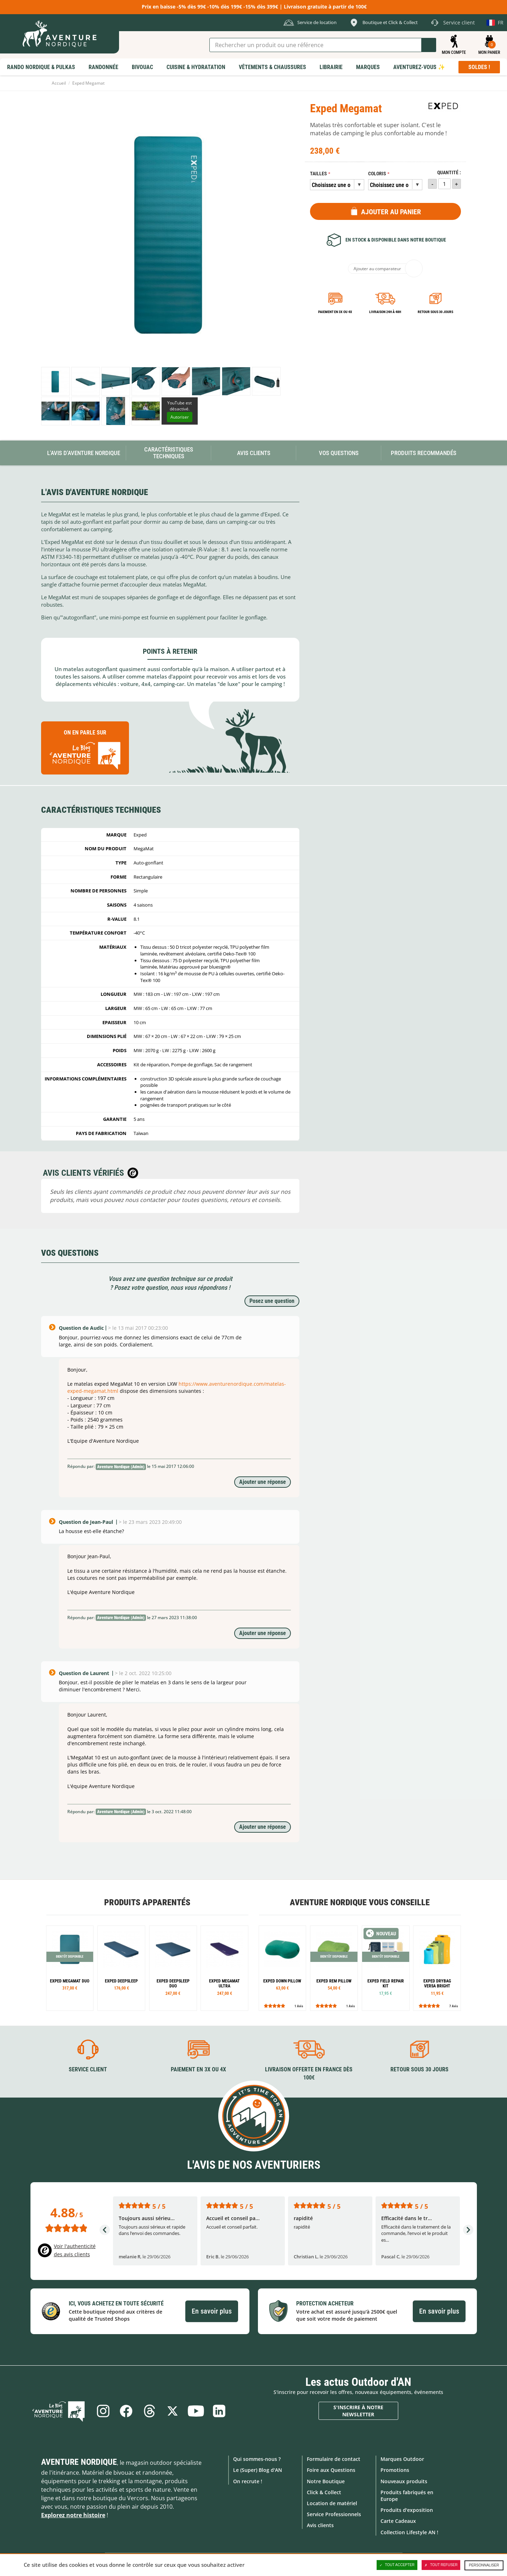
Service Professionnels (334, 2514)
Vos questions (339, 452)
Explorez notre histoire (73, 2515)
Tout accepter (397, 2565)
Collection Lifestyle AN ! (409, 2532)
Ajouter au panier (391, 212)
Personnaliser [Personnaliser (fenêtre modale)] (484, 2565)
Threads (149, 2411)
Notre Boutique (326, 2481)
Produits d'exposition (407, 2510)
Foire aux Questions (331, 2470)
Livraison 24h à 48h (385, 312)
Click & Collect (324, 2492)
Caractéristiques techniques (168, 453)
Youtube (196, 2411)
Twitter (173, 2411)
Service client (88, 2069)
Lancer (428, 45)
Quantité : (449, 173)
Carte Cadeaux (398, 2521)
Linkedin (220, 2411)
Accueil (59, 83)
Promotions (395, 2470)
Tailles (318, 174)
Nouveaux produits (404, 2481)
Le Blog (60, 2411)
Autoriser (179, 417)
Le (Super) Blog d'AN (257, 2470)
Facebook (126, 2411)
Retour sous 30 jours (435, 312)
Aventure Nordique (79, 2462)
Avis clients (320, 2525)
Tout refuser (440, 2565)
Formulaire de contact (333, 2459)
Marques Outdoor (402, 2459)
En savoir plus (212, 2311)
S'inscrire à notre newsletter (358, 2411)
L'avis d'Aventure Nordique (83, 452)
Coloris (377, 174)
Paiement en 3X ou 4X (335, 312)
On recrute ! (247, 2481)
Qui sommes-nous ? (257, 2459)
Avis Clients (253, 452)
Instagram (103, 2411)
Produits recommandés (423, 452)
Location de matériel (332, 2503)
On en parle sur (85, 751)
